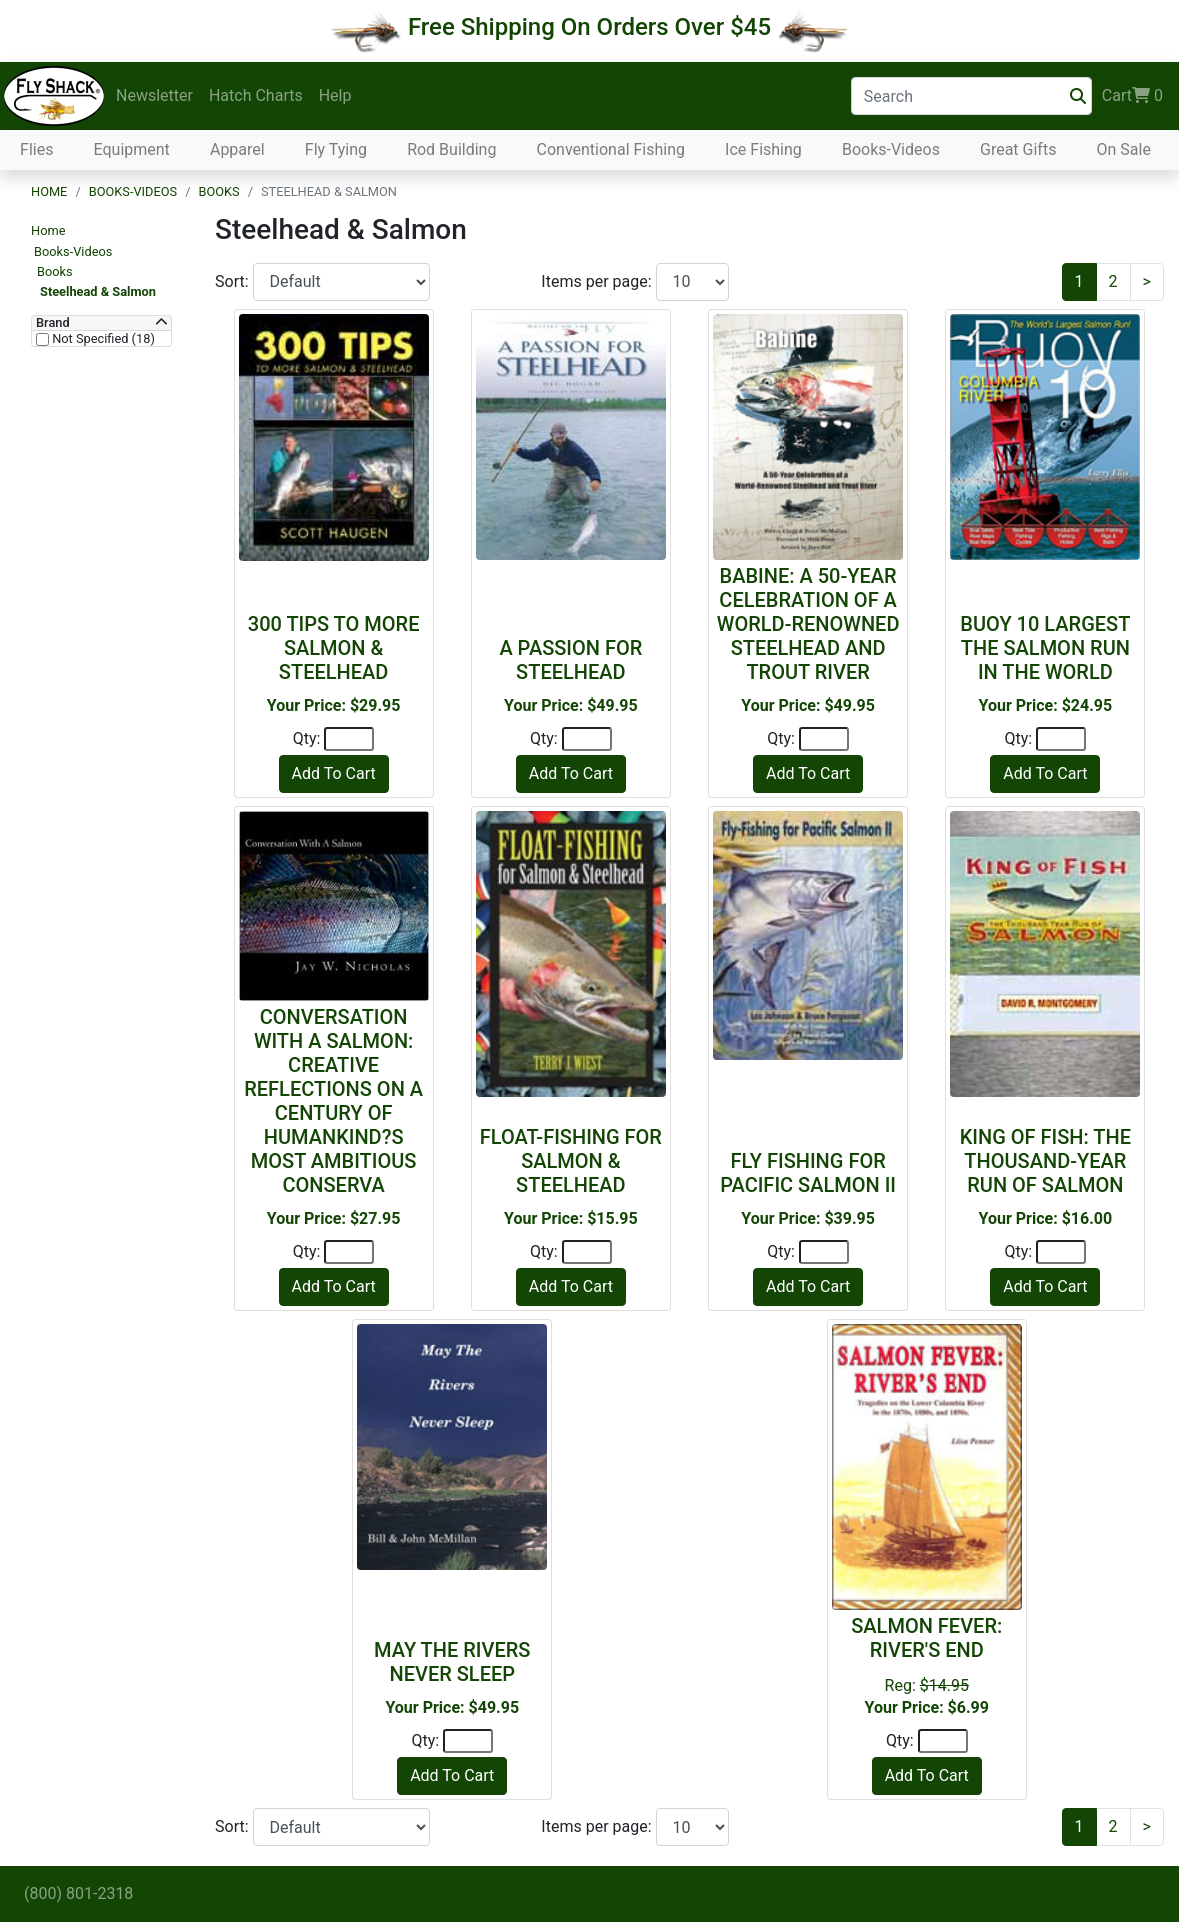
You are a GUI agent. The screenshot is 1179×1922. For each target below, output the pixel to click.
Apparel (237, 149)
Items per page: (598, 281)
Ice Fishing (763, 149)
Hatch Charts (256, 95)
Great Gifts (1018, 149)
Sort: (234, 281)
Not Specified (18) (102, 339)
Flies (36, 149)
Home (49, 191)
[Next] (1147, 282)
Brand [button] (53, 323)
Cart (1132, 96)
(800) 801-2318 (78, 1893)
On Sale (1123, 149)
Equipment (132, 149)
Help (335, 95)
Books (218, 191)
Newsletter (154, 95)
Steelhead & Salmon (98, 291)
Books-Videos (891, 149)
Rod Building (451, 149)
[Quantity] (349, 739)
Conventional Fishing (611, 149)
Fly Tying (336, 149)
